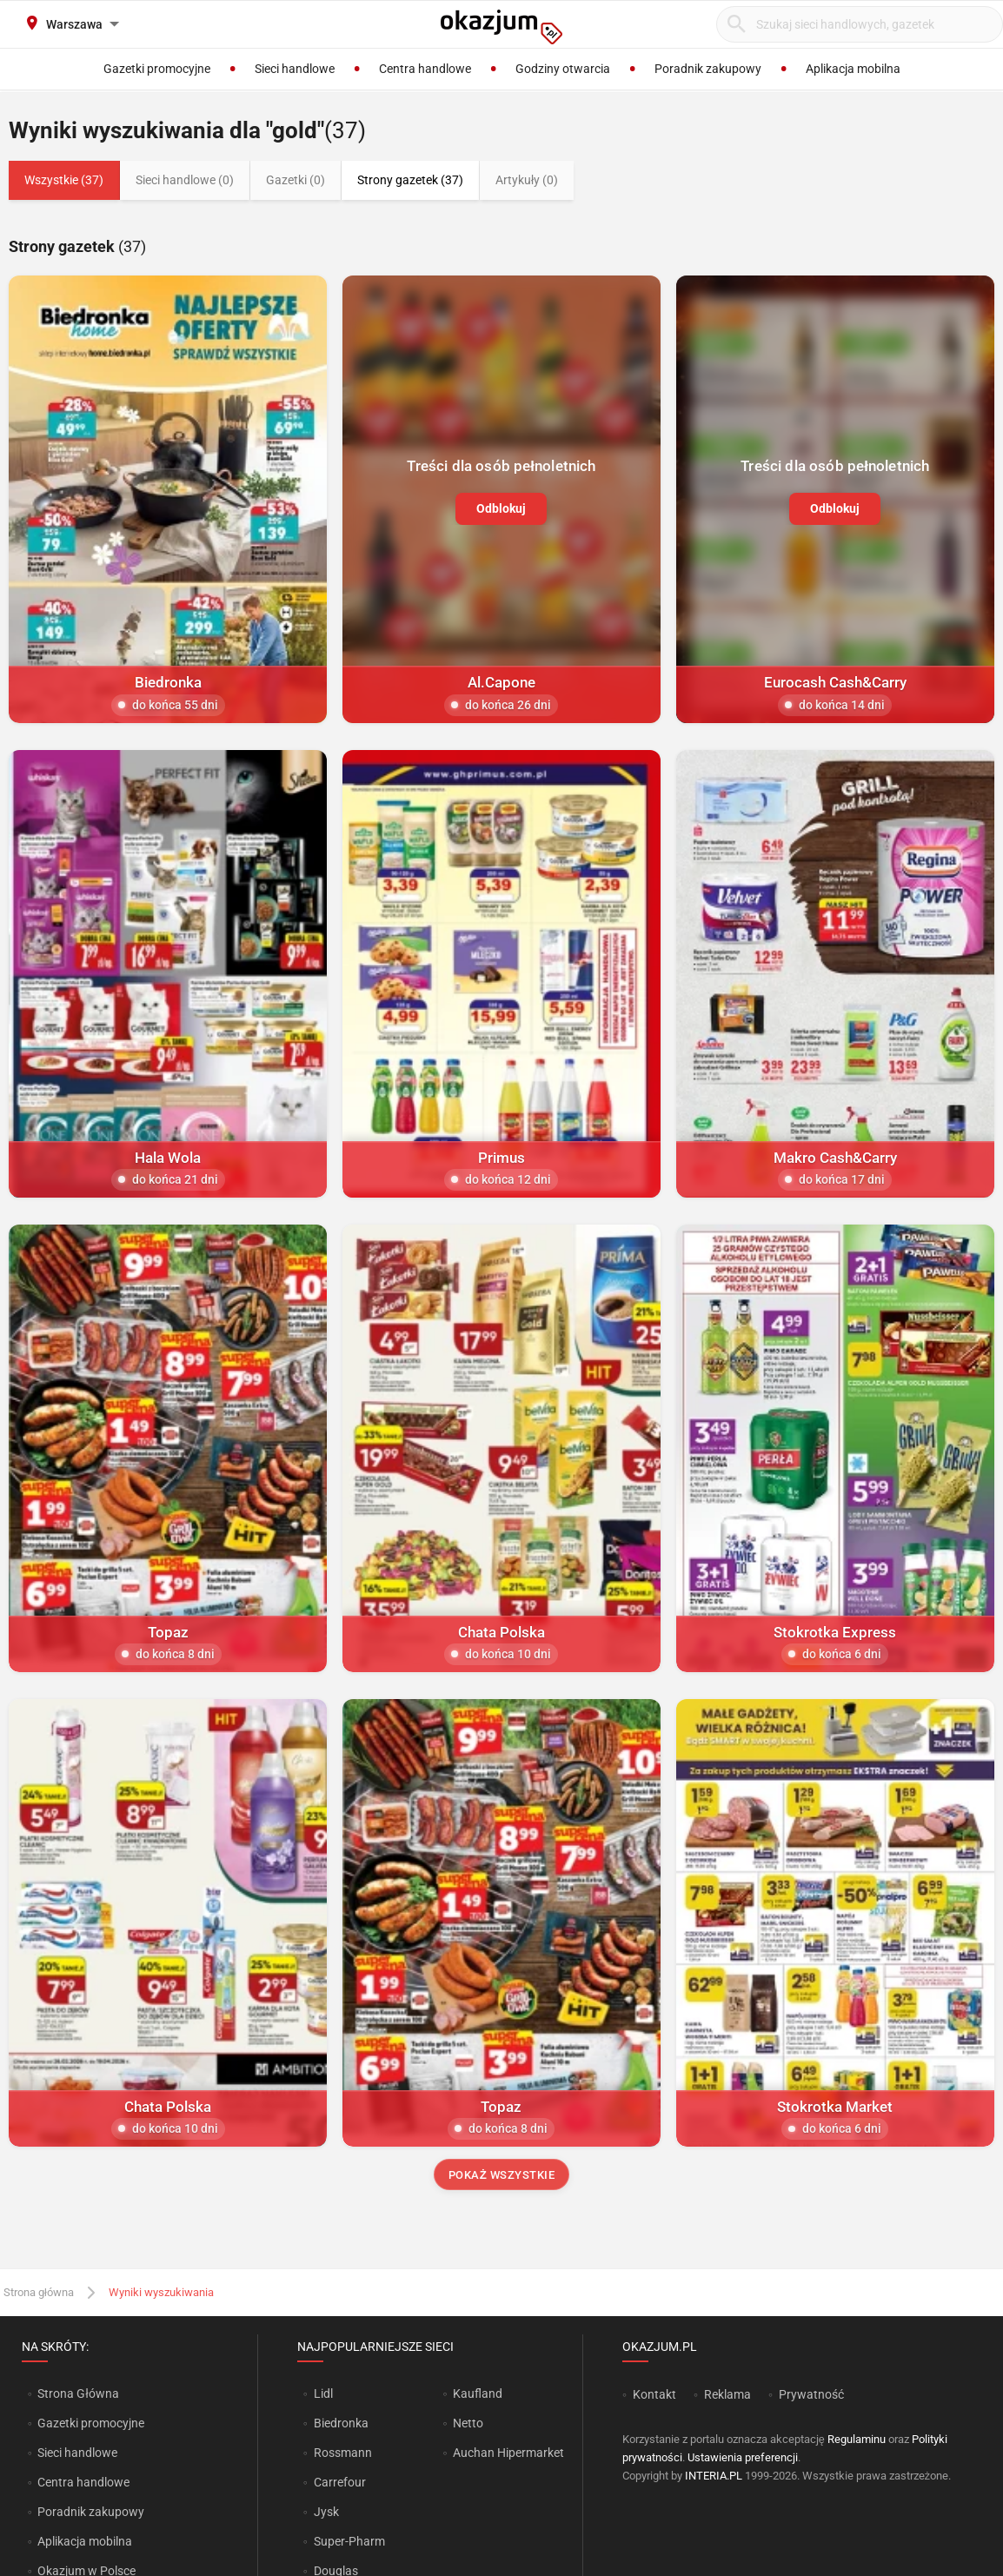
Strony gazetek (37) (410, 180)
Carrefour (340, 2482)
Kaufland (477, 2393)
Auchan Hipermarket (508, 2453)
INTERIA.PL (713, 2475)
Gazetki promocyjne (90, 2423)
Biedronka (341, 2423)
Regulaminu (856, 2439)
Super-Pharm (349, 2541)
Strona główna (38, 2292)
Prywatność (811, 2394)
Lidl (323, 2393)
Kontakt (654, 2394)
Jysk (326, 2512)
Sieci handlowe (77, 2453)
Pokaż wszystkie (501, 2174)
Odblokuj (501, 508)
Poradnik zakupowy (90, 2512)
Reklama (727, 2394)
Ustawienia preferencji (742, 2457)
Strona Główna (77, 2393)
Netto (468, 2423)
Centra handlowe (83, 2482)
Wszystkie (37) (63, 180)
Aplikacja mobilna (84, 2541)
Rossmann (343, 2453)
